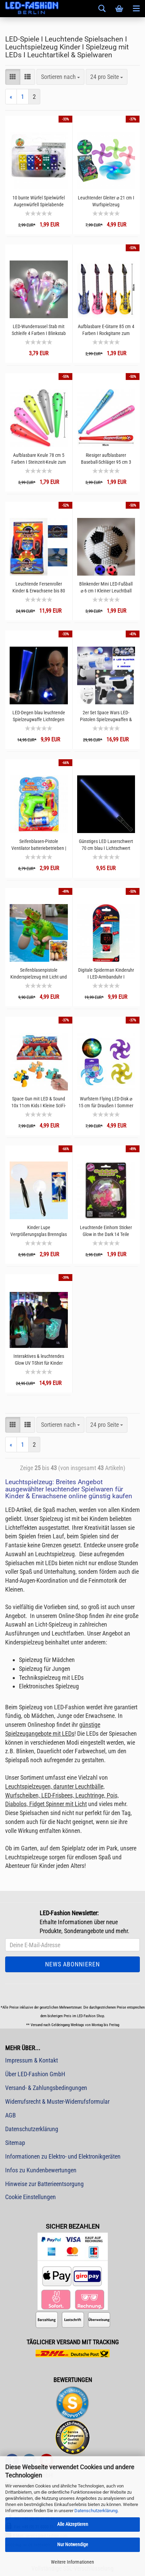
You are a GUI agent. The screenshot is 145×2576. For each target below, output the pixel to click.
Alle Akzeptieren (72, 2524)
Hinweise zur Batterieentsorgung (44, 2183)
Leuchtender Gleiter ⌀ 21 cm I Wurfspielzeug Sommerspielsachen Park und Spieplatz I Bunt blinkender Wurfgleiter (106, 201)
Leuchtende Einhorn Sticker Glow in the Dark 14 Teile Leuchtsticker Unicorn (106, 1231)
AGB (10, 2115)
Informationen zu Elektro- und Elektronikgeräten (63, 2156)
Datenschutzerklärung (95, 2510)
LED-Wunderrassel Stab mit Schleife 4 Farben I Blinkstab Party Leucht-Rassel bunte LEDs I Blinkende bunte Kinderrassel (39, 330)
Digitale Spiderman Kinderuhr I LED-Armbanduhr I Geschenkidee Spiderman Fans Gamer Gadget (106, 973)
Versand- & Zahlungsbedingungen (46, 2087)
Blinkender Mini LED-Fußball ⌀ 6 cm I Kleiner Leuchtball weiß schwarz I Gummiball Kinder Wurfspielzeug (106, 587)
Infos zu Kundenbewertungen (40, 2170)
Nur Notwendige (72, 2544)
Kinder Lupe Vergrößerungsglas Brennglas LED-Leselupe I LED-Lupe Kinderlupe (38, 1231)
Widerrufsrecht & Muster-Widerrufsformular (57, 2101)
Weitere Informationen (72, 2562)
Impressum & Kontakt (31, 2060)
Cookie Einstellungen (30, 2196)
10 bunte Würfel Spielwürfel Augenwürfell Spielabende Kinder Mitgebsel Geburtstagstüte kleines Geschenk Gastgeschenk (38, 201)
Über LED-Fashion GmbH (35, 2074)
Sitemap (15, 2142)
